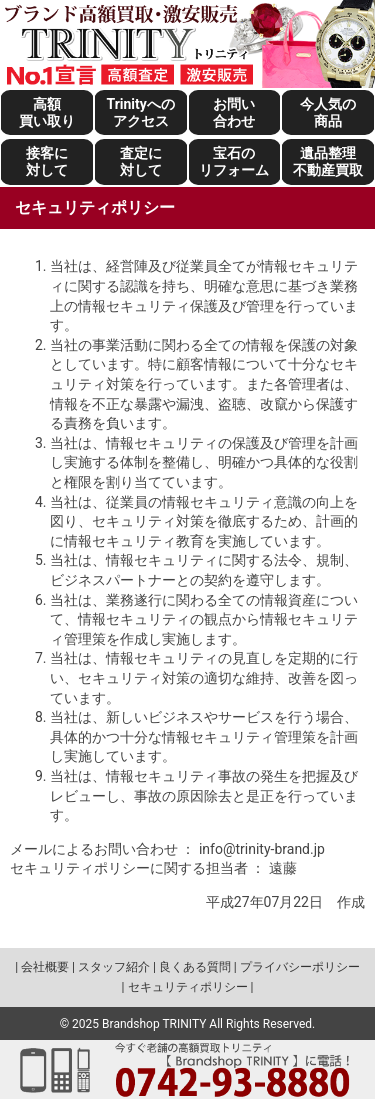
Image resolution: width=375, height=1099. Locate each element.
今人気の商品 (328, 112)
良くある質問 (195, 967)
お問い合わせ (234, 112)
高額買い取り (47, 112)
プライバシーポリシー (300, 967)
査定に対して (141, 161)
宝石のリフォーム (234, 161)
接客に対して (47, 161)
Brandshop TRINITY (154, 1024)
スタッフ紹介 (114, 967)
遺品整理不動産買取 (328, 161)
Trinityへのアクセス (140, 112)
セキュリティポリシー (188, 987)
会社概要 (45, 967)
